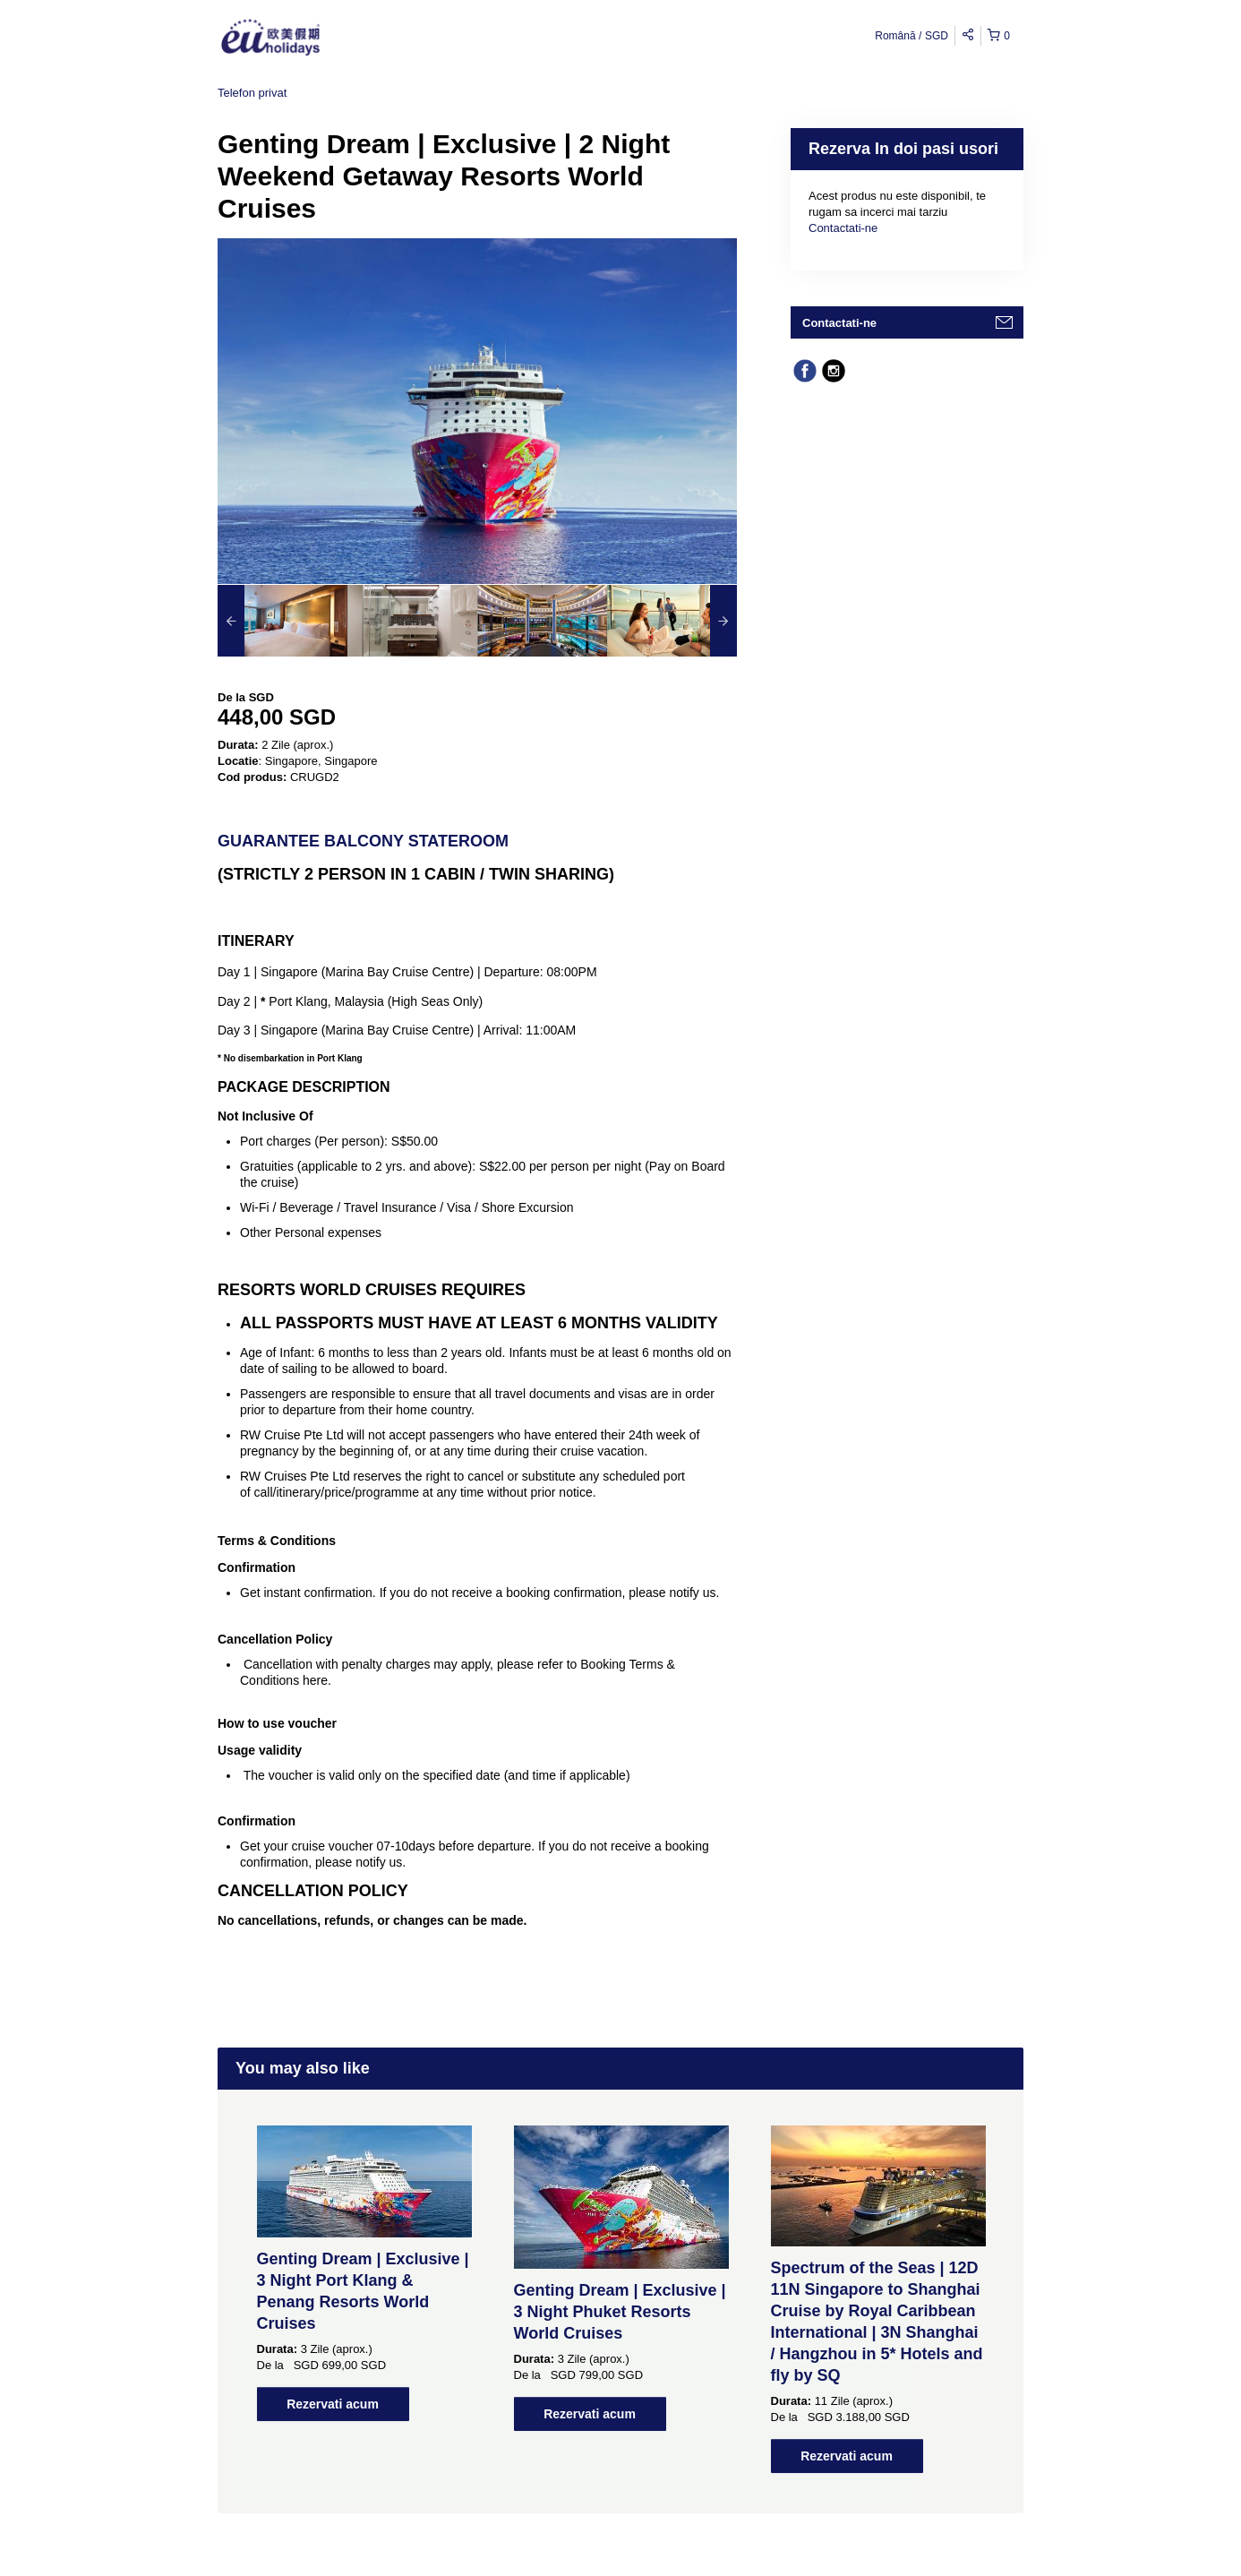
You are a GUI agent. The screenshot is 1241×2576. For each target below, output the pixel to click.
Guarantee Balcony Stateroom (363, 841)
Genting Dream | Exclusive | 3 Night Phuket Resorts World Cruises (620, 2311)
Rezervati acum (333, 2404)
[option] (282, 621)
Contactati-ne (843, 228)
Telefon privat (252, 92)
